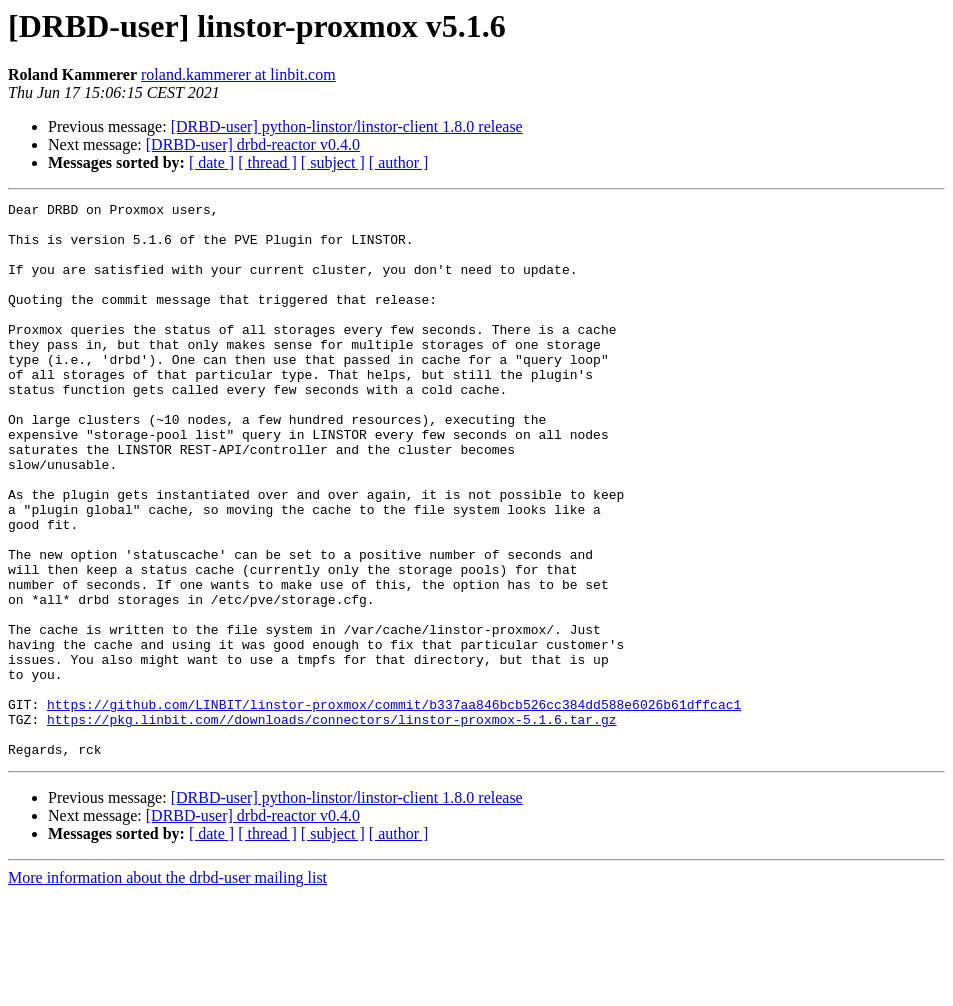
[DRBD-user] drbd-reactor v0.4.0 (253, 144)
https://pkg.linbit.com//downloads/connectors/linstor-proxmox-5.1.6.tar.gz (331, 824)
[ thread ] (267, 162)
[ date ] (211, 162)
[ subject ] (333, 162)
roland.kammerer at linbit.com (238, 74)
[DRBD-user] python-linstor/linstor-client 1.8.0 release (347, 126)
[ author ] (399, 162)
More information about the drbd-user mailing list (167, 988)
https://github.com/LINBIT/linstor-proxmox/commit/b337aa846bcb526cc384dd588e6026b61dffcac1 (394, 806)
